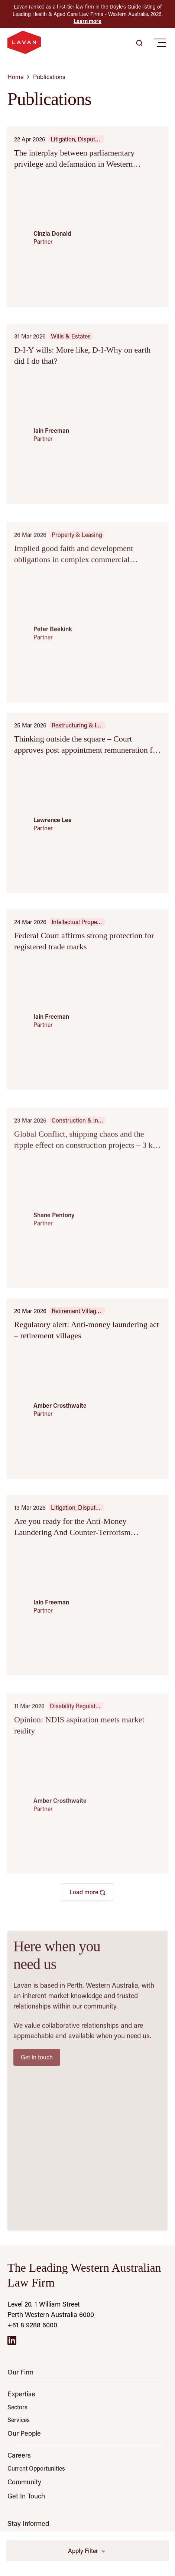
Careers (19, 2455)
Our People (24, 2433)
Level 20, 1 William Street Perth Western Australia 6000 (50, 2309)
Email (16, 2571)
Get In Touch (26, 2495)
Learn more (87, 20)
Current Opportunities (36, 2468)
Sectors (17, 2407)
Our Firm (20, 2372)
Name (16, 2542)
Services (18, 2419)
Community (24, 2481)
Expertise (21, 2393)
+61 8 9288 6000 (32, 2324)
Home (15, 77)
